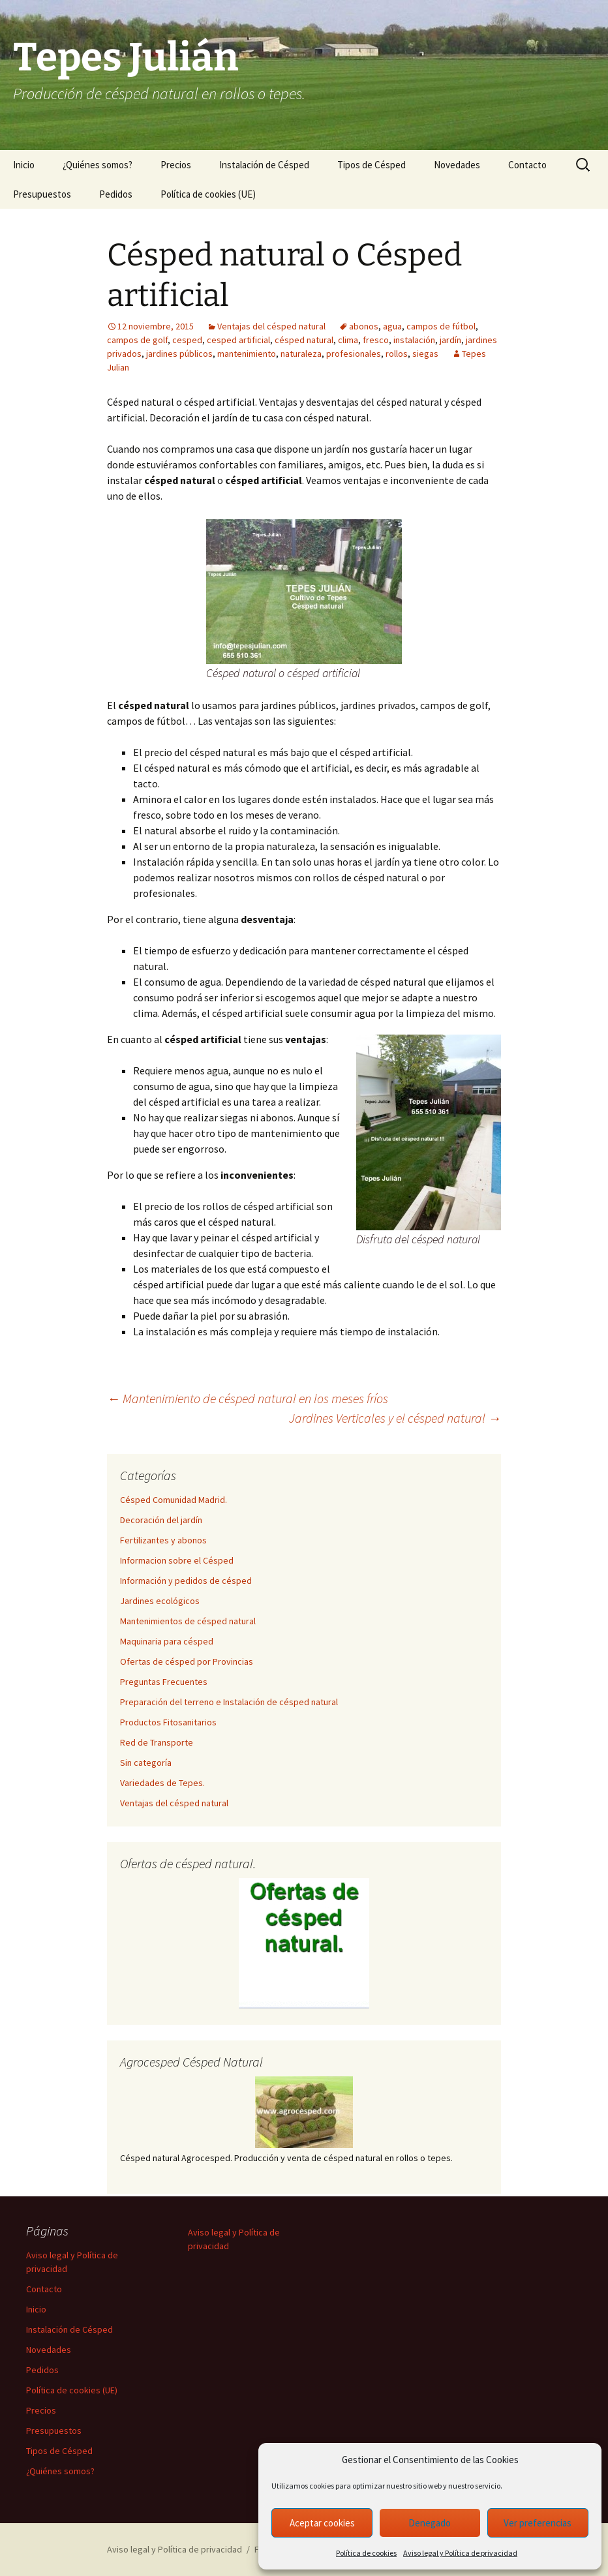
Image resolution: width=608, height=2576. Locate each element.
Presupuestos (42, 194)
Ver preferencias (537, 2523)
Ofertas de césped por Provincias (186, 1661)
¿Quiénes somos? (97, 165)
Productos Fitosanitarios (168, 1722)
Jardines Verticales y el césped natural (395, 1418)
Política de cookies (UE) (208, 194)
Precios (175, 165)
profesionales (353, 353)
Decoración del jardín (161, 1520)
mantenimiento (246, 353)
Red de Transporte (156, 1742)
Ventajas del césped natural (271, 326)
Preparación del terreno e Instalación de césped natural (229, 1702)
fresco (376, 340)
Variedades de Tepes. (162, 1783)
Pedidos (115, 194)
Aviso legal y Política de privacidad (460, 2553)
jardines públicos (179, 353)
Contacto (527, 165)
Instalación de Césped (264, 165)
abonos (363, 326)
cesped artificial (238, 340)
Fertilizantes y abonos (163, 1540)
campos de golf (137, 340)
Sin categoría (146, 1762)
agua (392, 326)
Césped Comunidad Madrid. (173, 1500)
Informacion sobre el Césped (177, 1560)
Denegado (429, 2523)
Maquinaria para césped (166, 1641)
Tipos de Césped (371, 165)
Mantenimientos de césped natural (188, 1621)
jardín (450, 340)
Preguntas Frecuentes (163, 1682)
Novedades (457, 165)
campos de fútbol (441, 326)
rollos (397, 353)
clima (348, 340)
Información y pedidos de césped (186, 1580)
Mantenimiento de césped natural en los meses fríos (247, 1398)
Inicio (24, 165)
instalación (414, 340)
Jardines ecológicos (160, 1601)
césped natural (304, 340)
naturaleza (301, 353)
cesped (187, 340)
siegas (425, 353)
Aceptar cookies (322, 2523)
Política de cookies (366, 2553)
